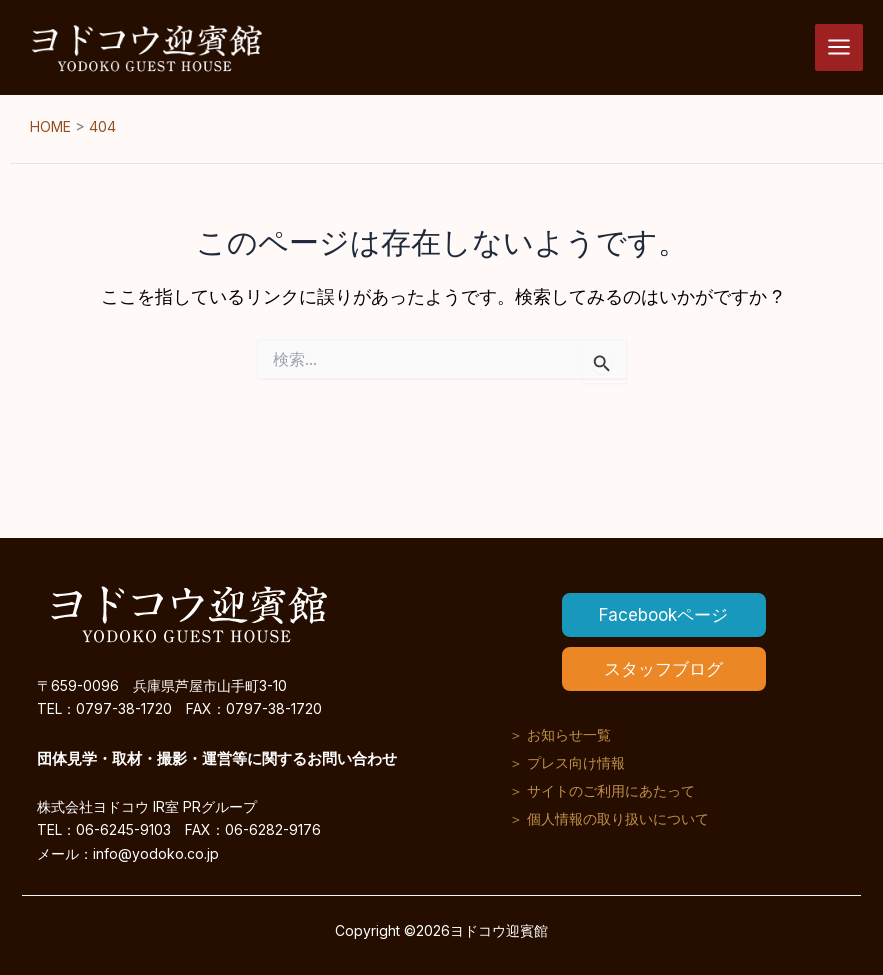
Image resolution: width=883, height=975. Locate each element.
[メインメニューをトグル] (839, 48)
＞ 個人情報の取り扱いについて (609, 818)
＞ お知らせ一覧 (560, 734)
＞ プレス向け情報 (567, 762)
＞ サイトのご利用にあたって (602, 790)
